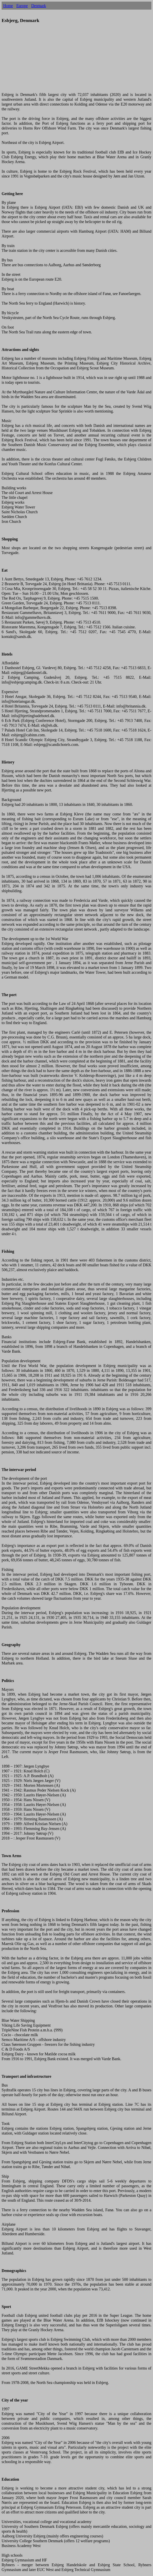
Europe (22, 5)
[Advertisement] (76, 60)
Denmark (38, 5)
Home (8, 5)
